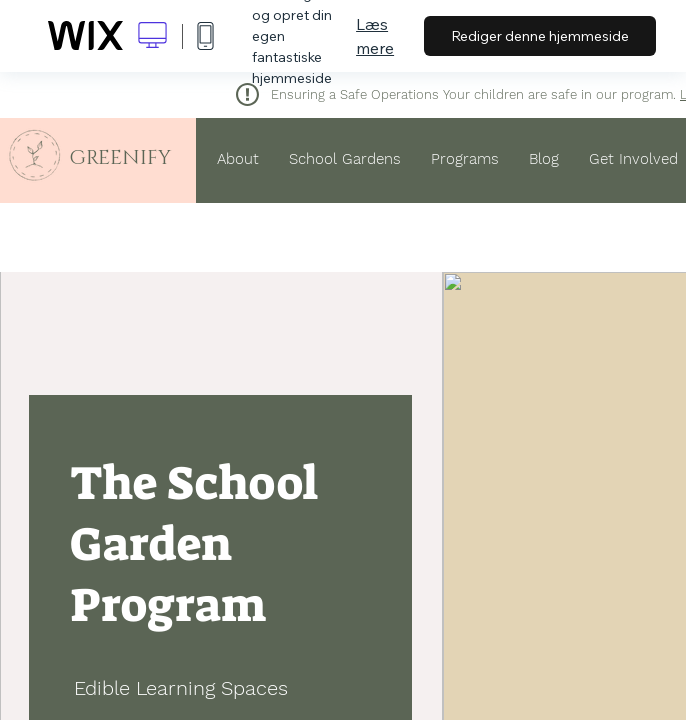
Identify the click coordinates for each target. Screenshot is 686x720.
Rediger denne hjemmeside (540, 36)
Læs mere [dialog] (375, 36)
